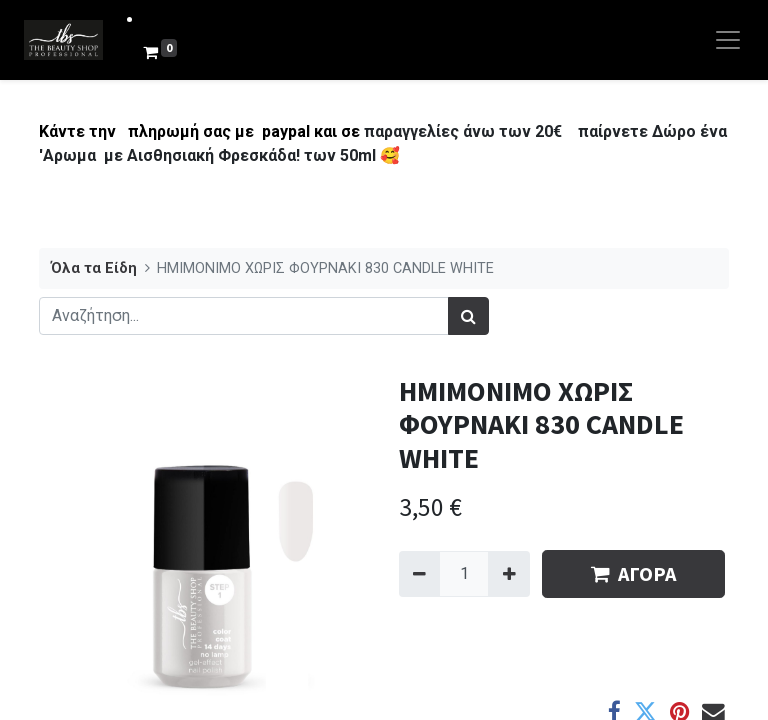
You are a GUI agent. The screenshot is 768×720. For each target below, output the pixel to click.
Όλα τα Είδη (94, 268)
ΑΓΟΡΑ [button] (633, 573)
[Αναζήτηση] (468, 316)
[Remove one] (419, 574)
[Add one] (508, 574)
